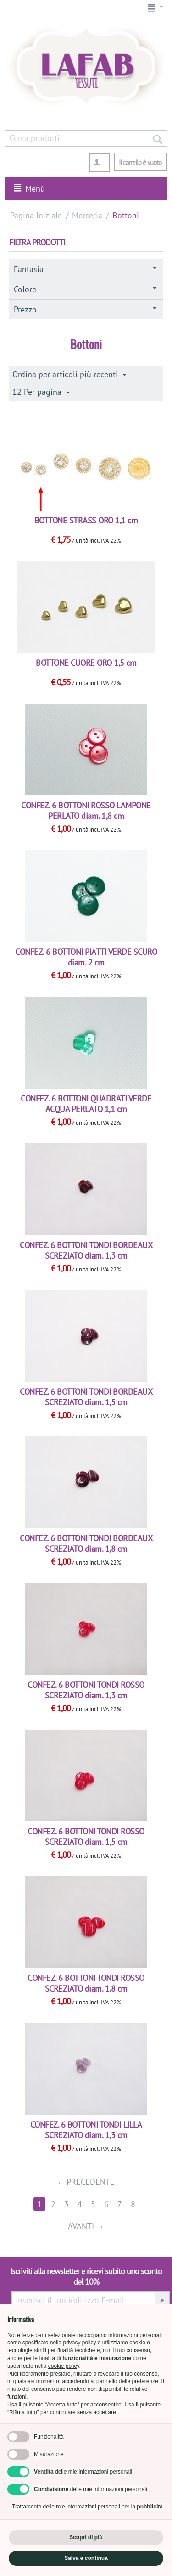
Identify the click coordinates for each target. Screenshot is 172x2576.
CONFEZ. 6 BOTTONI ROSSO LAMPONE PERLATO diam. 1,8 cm (86, 810)
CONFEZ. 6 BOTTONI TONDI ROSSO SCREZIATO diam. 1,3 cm (86, 1690)
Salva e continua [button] (86, 2558)
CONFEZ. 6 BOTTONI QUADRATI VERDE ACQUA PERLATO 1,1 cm (86, 1103)
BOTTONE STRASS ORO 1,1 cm (86, 520)
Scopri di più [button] (86, 2537)
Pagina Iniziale (36, 215)
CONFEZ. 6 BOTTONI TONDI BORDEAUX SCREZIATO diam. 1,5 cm (86, 1396)
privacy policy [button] (79, 2342)
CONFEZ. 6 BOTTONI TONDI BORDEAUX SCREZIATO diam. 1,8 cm (86, 1543)
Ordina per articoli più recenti (69, 374)
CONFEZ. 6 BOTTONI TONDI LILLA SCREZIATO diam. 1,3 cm (86, 2129)
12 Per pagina (41, 391)
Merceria (87, 215)
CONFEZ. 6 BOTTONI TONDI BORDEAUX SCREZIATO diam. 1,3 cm (86, 1250)
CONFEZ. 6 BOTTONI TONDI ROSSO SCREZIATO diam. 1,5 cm (86, 1836)
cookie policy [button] (63, 2366)
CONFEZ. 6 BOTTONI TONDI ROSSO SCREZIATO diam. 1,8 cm (86, 1983)
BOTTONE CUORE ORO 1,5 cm (86, 663)
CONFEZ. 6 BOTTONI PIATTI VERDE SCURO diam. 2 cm (86, 957)
